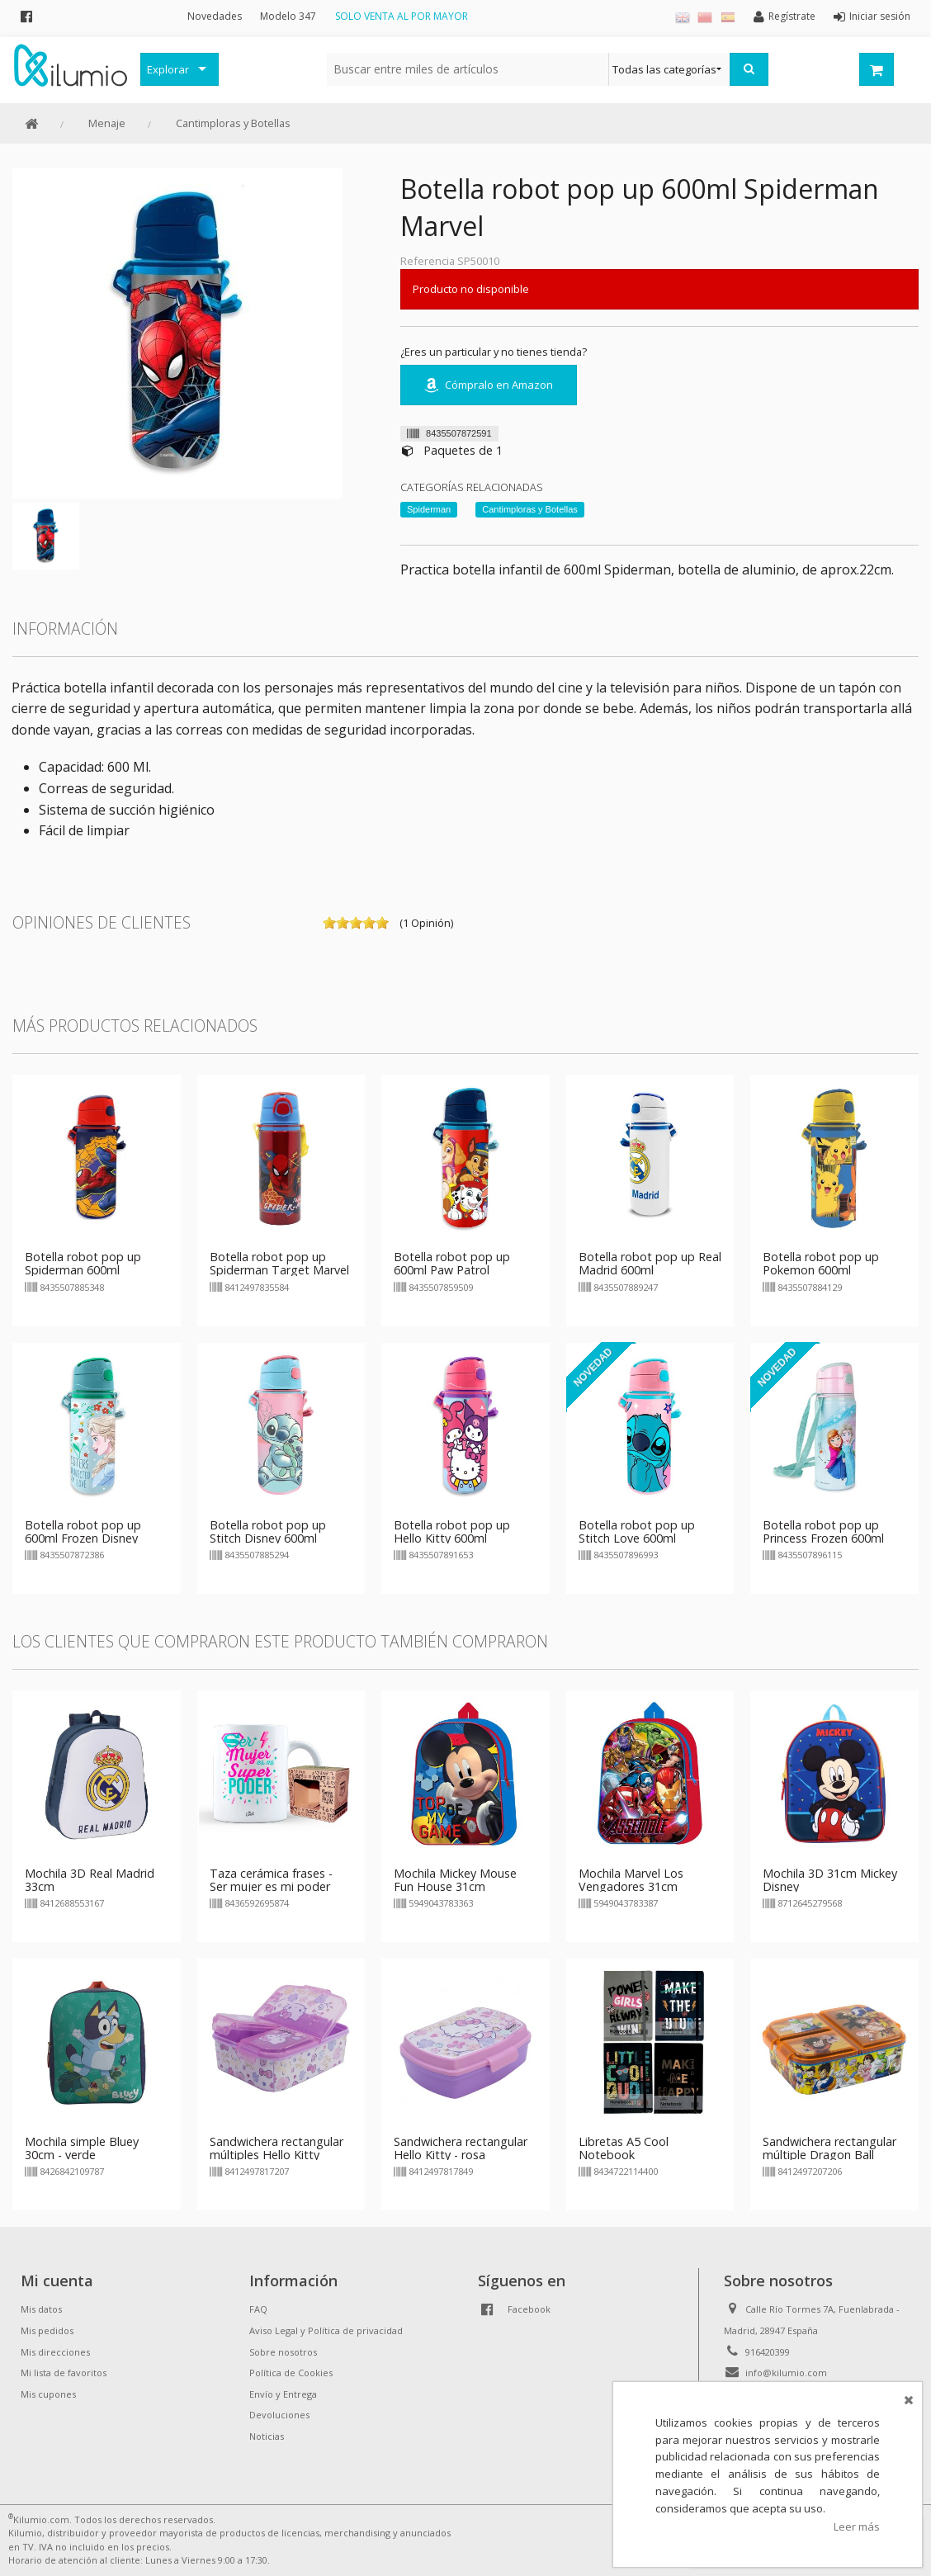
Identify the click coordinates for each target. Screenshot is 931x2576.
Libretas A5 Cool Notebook (624, 2148)
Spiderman (429, 509)
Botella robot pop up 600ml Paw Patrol (452, 1263)
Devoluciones (279, 2414)
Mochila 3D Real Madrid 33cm (89, 1879)
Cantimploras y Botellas (233, 123)
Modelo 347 (288, 16)
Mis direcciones (55, 2352)
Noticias (266, 2436)
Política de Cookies (291, 2372)
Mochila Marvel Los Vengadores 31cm (631, 1879)
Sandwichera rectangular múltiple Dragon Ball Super (829, 2155)
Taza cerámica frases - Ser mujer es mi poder (271, 1879)
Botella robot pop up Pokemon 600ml (821, 1263)
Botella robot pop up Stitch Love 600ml (637, 1531)
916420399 (767, 2352)
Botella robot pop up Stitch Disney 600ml (268, 1531)
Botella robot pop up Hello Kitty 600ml (452, 1531)
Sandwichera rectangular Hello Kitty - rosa (460, 2148)
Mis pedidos (47, 2330)
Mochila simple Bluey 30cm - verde (82, 2148)
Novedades (214, 16)
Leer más (857, 2526)
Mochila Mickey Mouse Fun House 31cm (455, 1879)
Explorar (168, 69)
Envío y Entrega (283, 2394)
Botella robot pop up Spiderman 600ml (83, 1263)
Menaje (106, 123)
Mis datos (41, 2309)
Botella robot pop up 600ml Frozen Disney (83, 1531)
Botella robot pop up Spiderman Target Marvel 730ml (279, 1270)
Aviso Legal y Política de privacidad (326, 2330)
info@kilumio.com (786, 2372)
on (329, 922)
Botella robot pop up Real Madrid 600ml (650, 1263)
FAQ (258, 2309)
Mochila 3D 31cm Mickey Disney (830, 1879)
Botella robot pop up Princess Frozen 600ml (823, 1531)
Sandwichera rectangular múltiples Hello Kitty (276, 2148)
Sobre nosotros (283, 2352)
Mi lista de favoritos (63, 2372)
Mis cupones (48, 2394)
